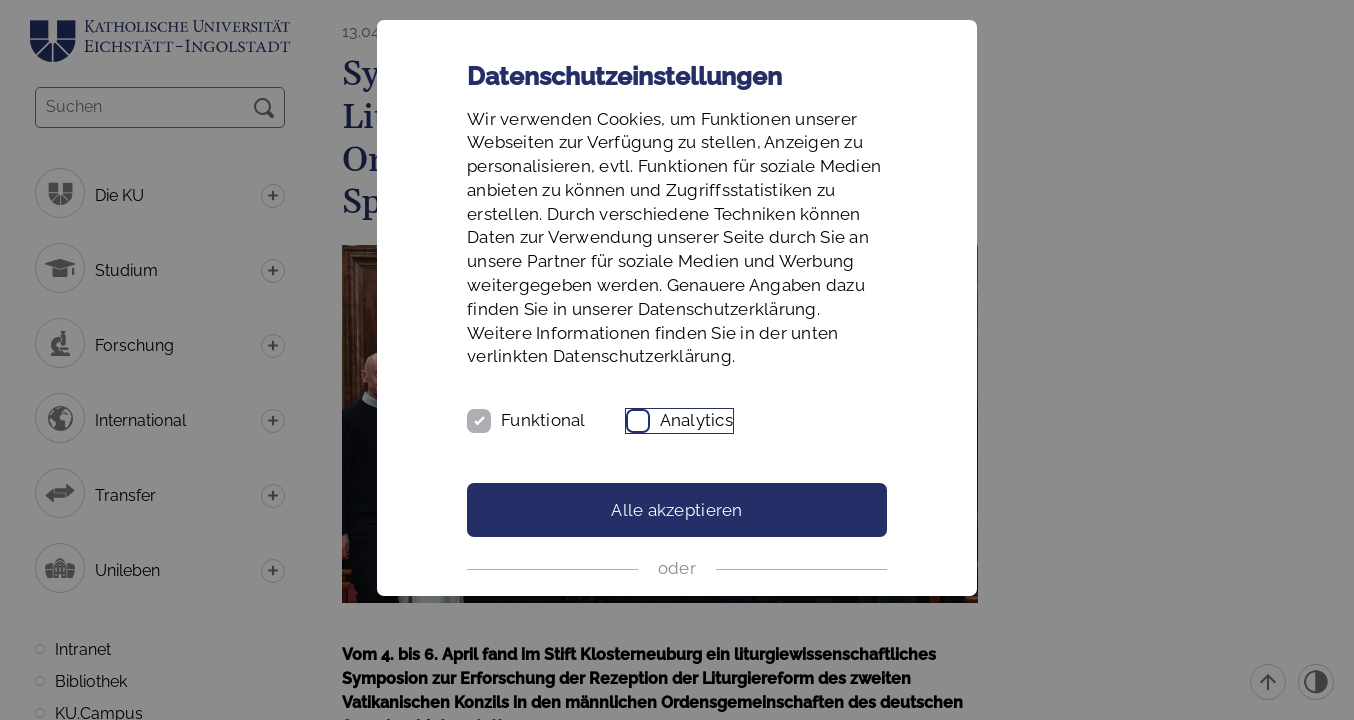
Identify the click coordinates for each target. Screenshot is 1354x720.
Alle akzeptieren (676, 510)
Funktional (543, 420)
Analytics (696, 420)
